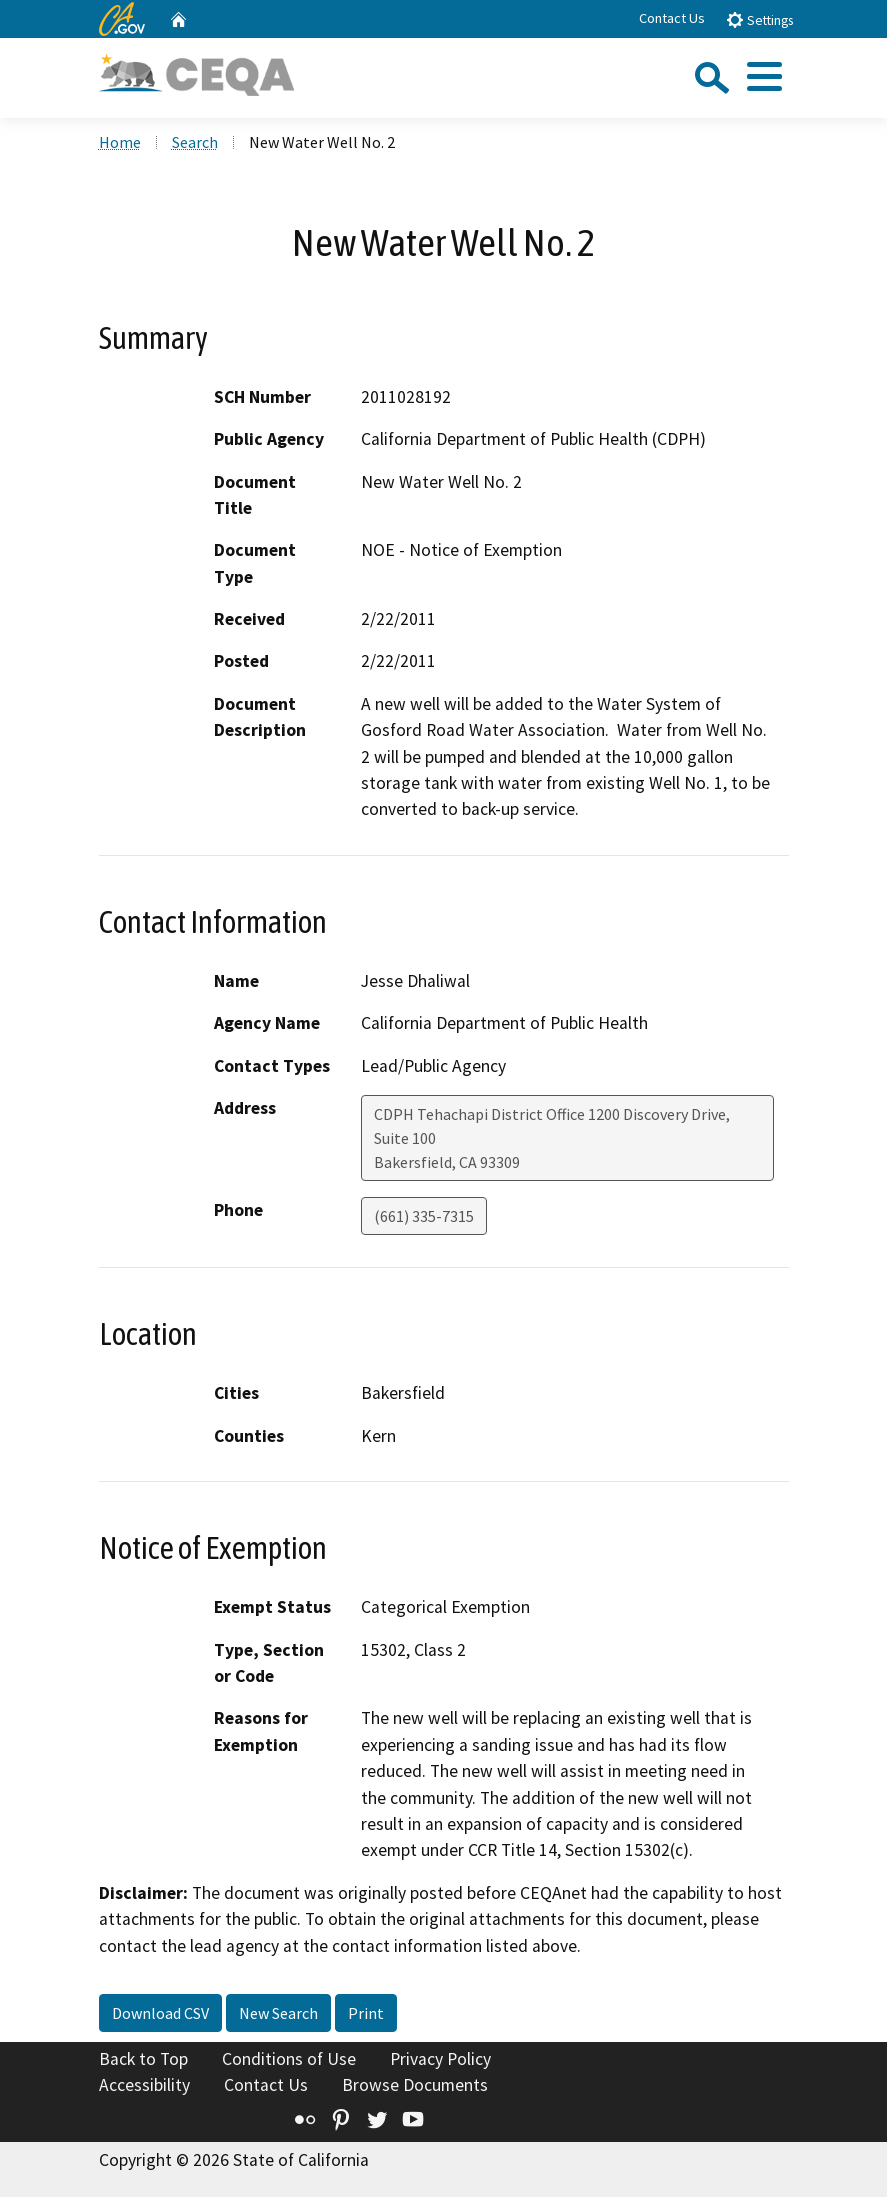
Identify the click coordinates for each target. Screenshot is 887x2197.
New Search (278, 2013)
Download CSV (160, 2013)
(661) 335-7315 (424, 1216)
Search (195, 142)
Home (120, 142)
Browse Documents (415, 2085)
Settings (759, 19)
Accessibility (144, 2085)
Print (366, 2013)
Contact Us (672, 18)
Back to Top (143, 2059)
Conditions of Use (289, 2059)
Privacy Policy (440, 2059)
